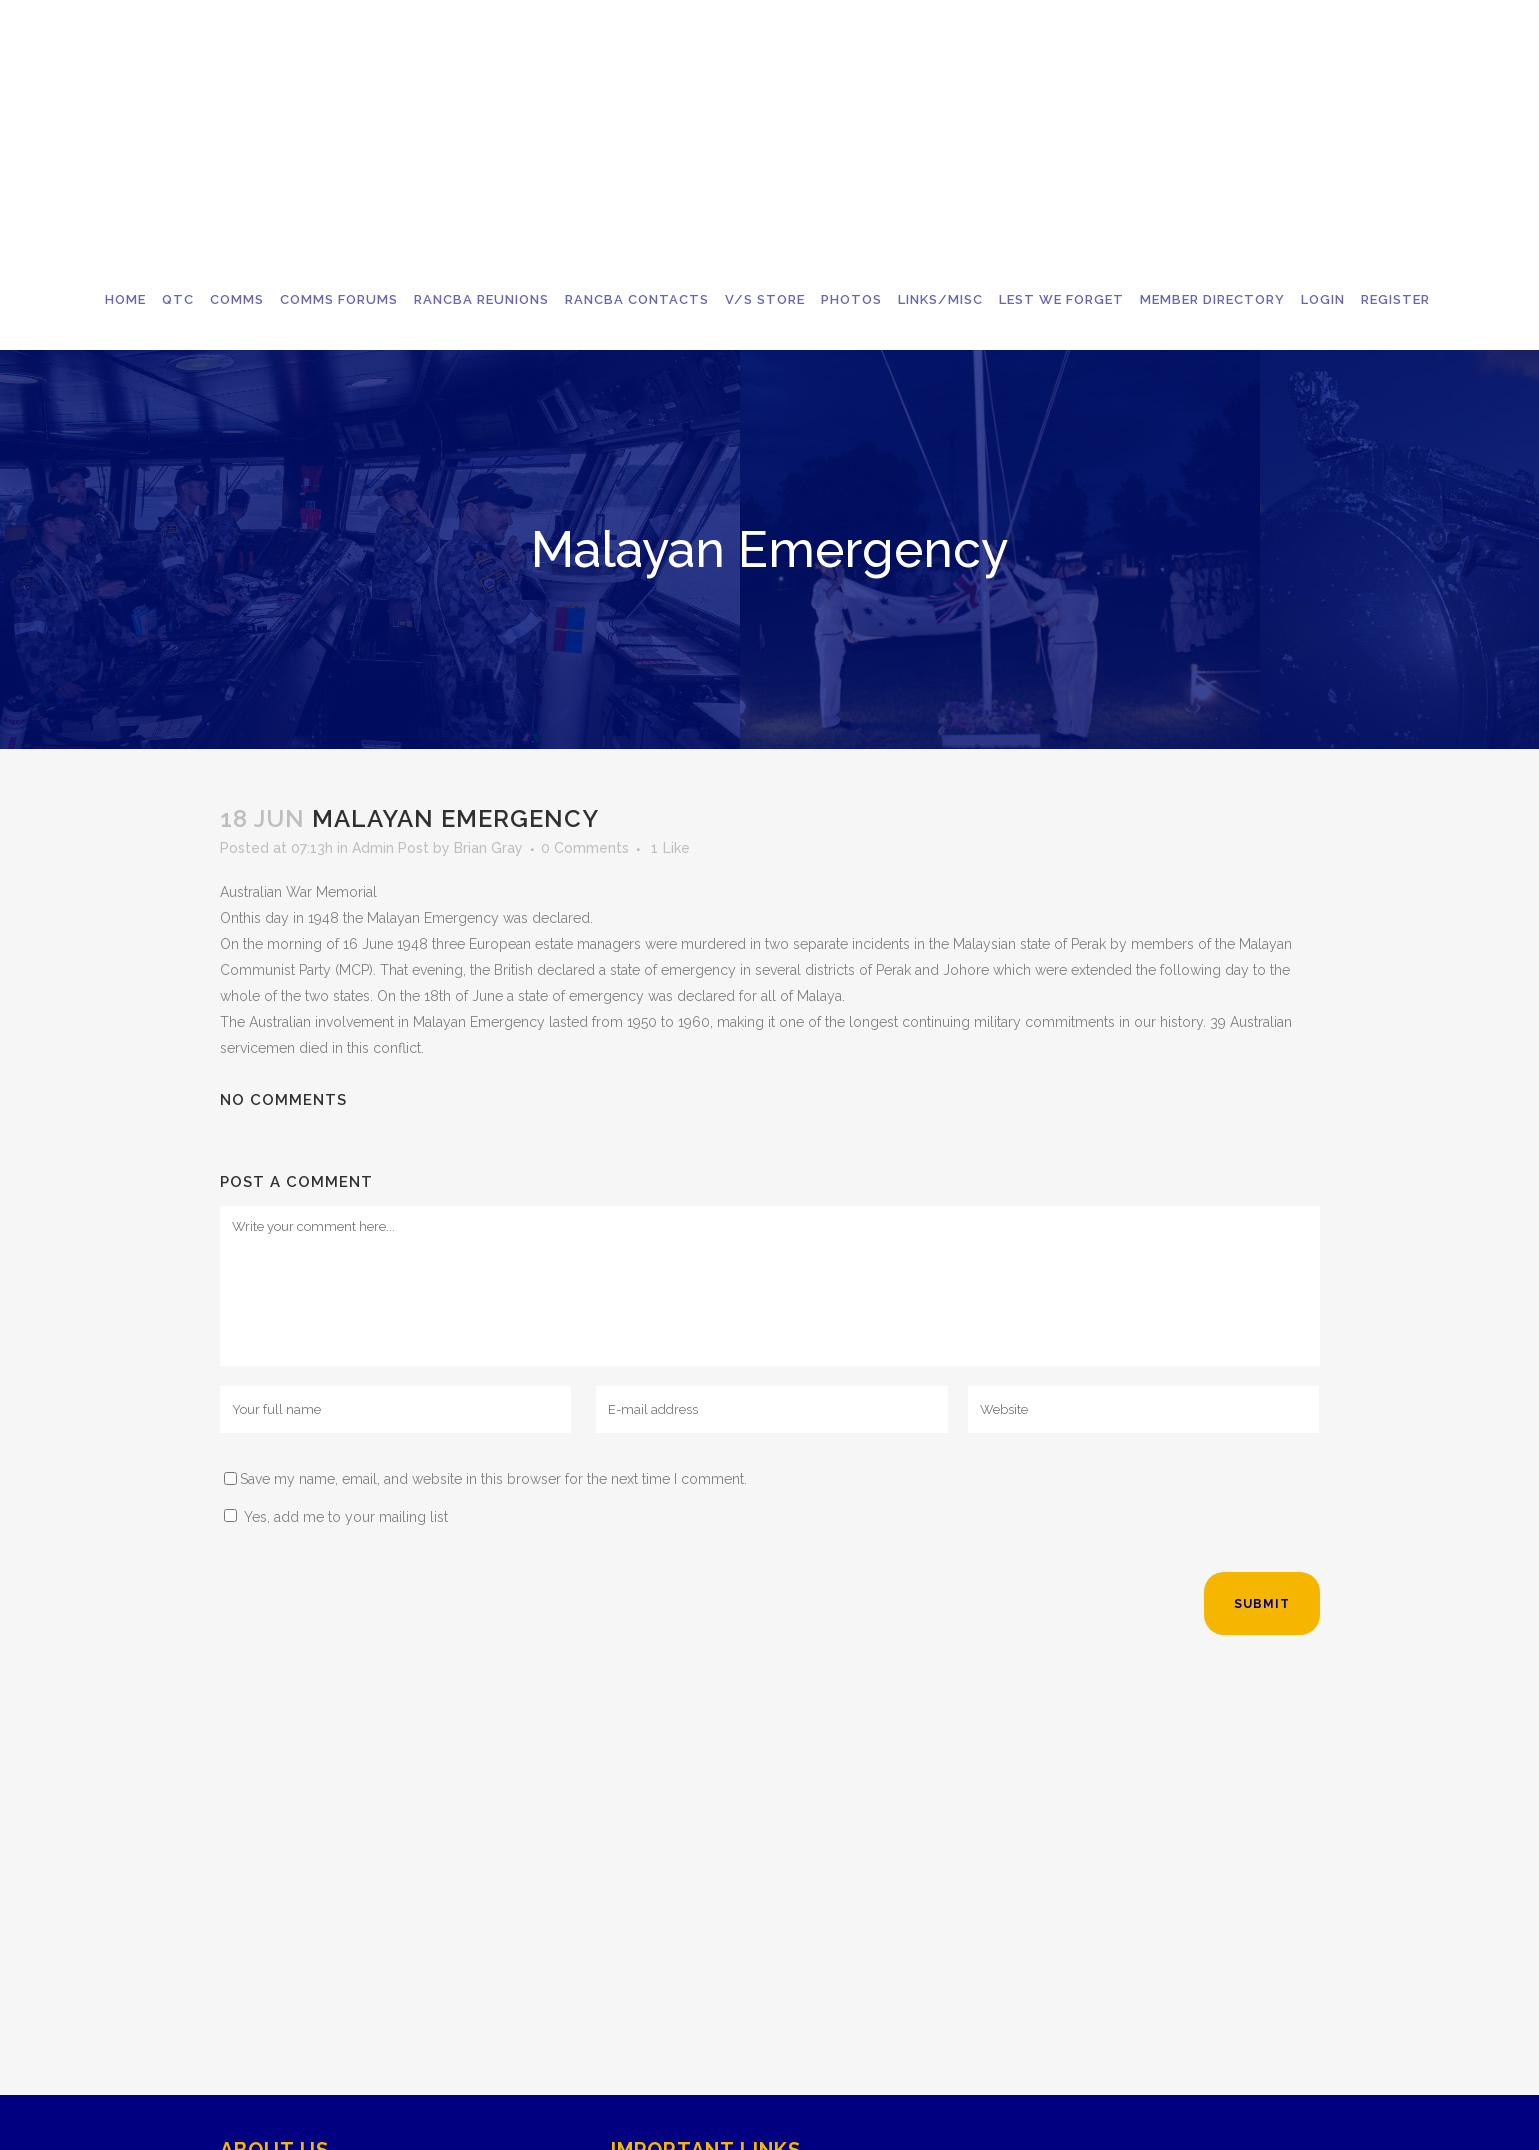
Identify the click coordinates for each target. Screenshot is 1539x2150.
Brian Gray (488, 848)
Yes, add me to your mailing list (336, 1517)
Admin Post (390, 848)
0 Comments (585, 848)
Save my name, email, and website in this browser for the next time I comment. (493, 1479)
